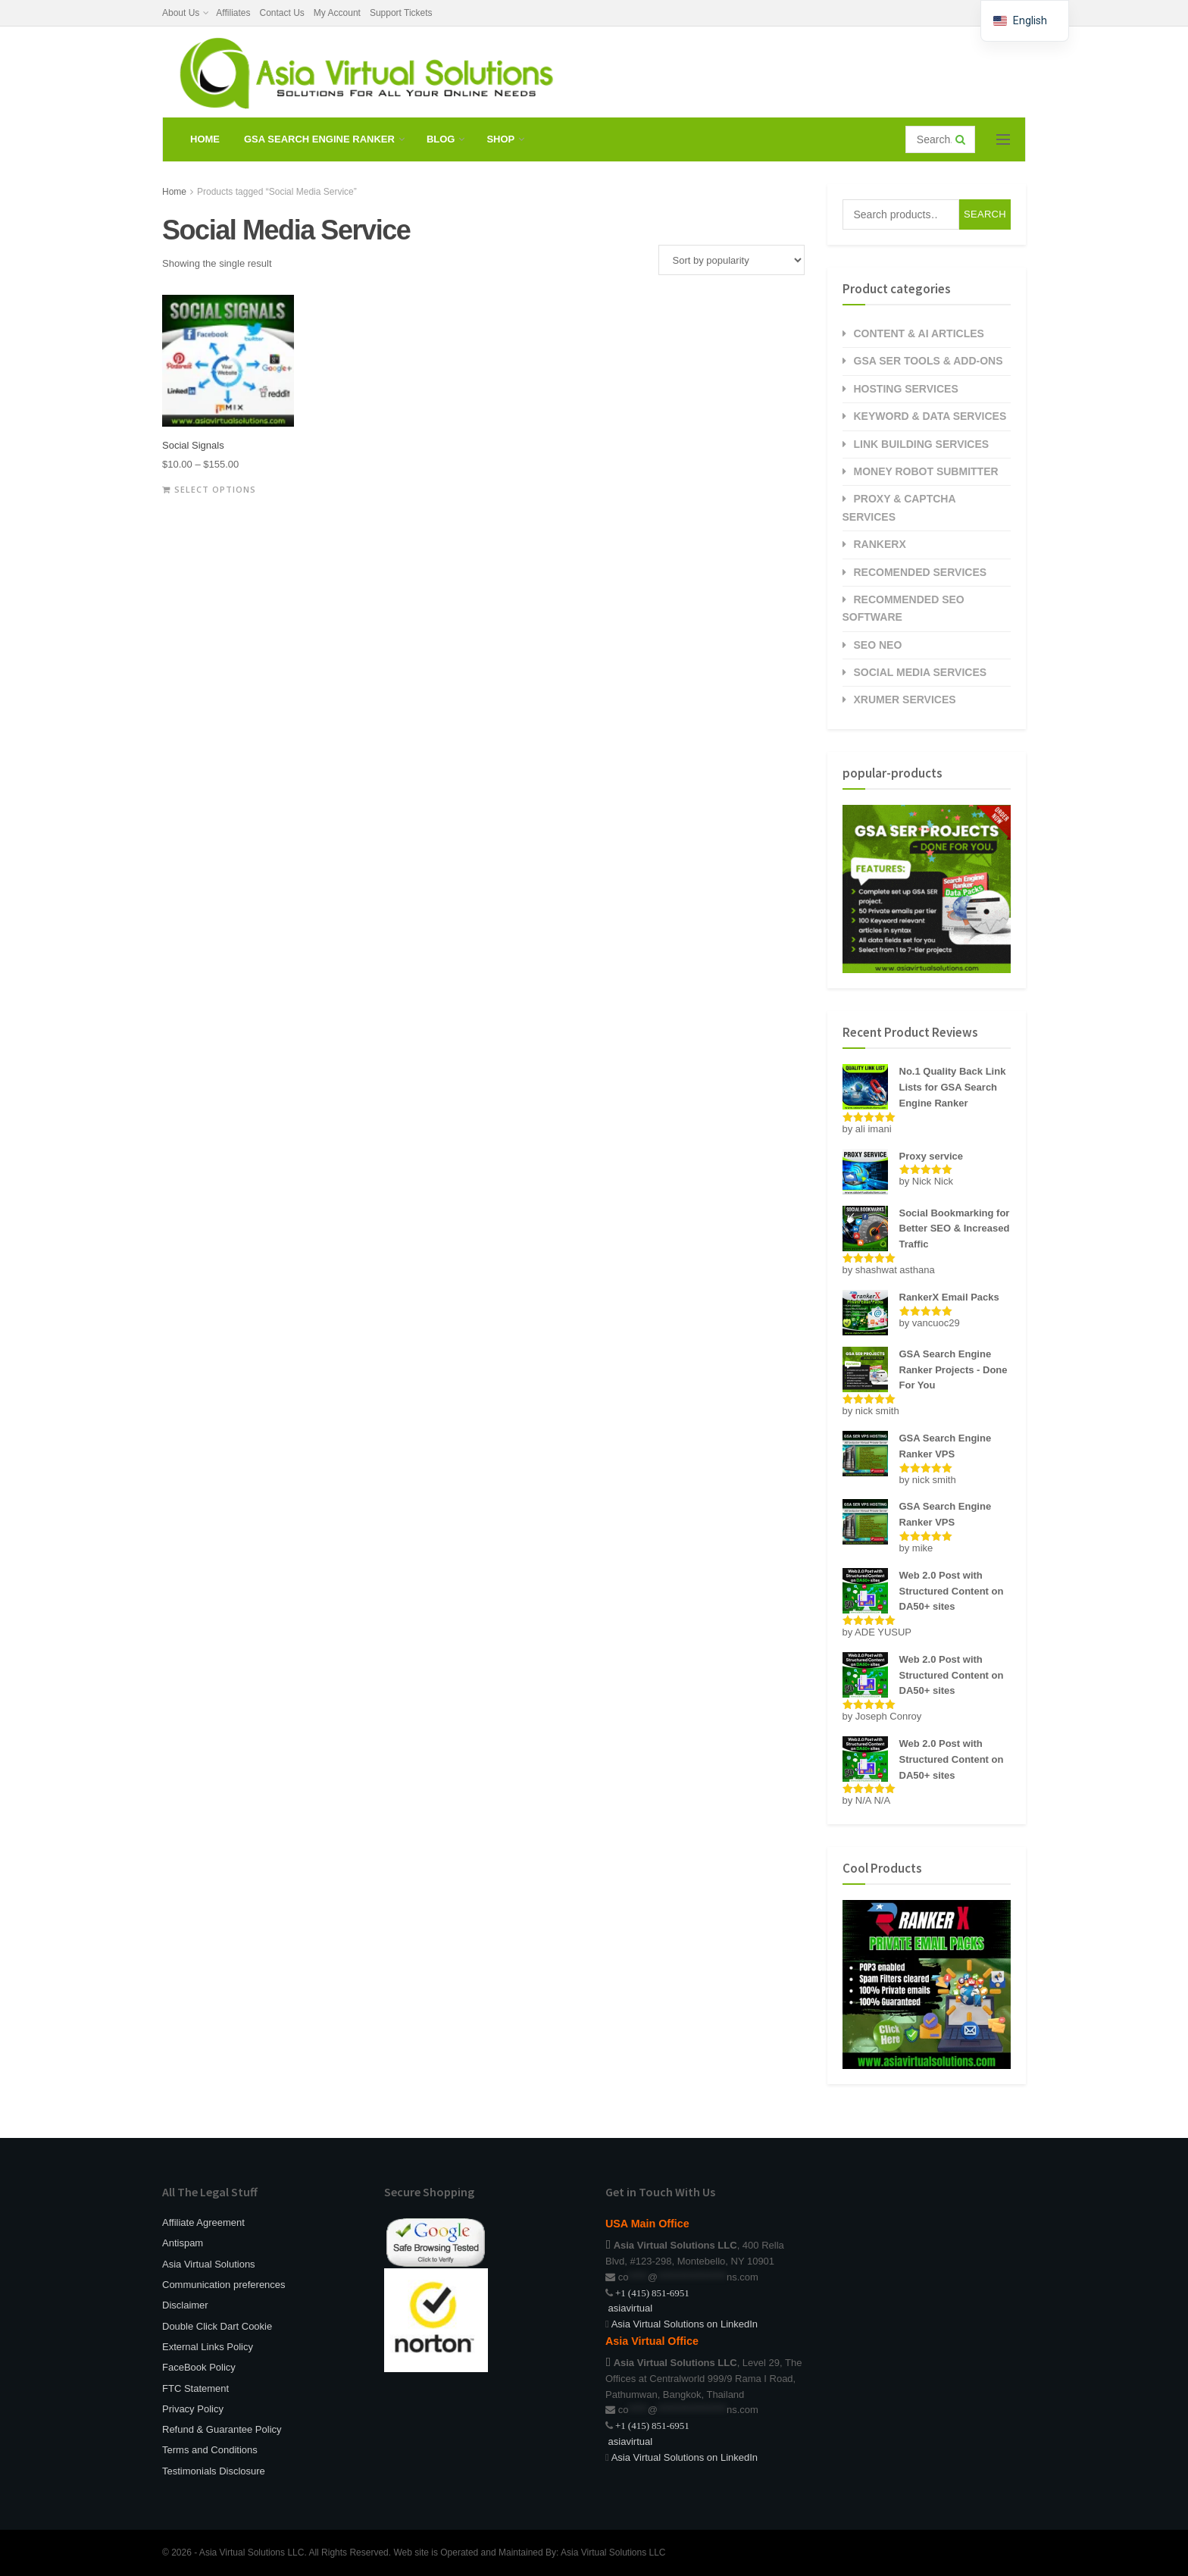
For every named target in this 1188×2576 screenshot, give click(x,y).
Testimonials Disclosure (213, 2471)
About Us (180, 13)
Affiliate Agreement (203, 2222)
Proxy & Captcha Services (899, 507)
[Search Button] (961, 139)
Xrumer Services (905, 699)
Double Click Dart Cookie (217, 2326)
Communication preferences (224, 2284)
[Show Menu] (1003, 139)
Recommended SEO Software (903, 608)
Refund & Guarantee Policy (222, 2429)
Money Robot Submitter (926, 471)
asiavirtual (628, 2308)
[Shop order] (731, 260)
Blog (441, 139)
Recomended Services (920, 572)
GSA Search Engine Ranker (319, 139)
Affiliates (233, 13)
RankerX (880, 544)
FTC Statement (195, 2388)
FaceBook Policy (199, 2367)
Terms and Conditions (210, 2449)
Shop (500, 139)
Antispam (182, 2243)
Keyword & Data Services (930, 416)
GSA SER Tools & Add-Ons (928, 361)
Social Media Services (920, 672)
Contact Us (282, 13)
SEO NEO (878, 645)
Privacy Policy (193, 2409)
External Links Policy (207, 2346)
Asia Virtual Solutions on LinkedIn (684, 2324)
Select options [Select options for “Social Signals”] (215, 489)
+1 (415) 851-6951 (652, 2293)
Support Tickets (401, 13)
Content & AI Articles (919, 333)
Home (205, 139)
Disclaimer (185, 2305)
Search (985, 214)
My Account (337, 13)
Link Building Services (921, 444)
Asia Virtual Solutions (208, 2264)
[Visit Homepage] (363, 72)
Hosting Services (906, 389)
